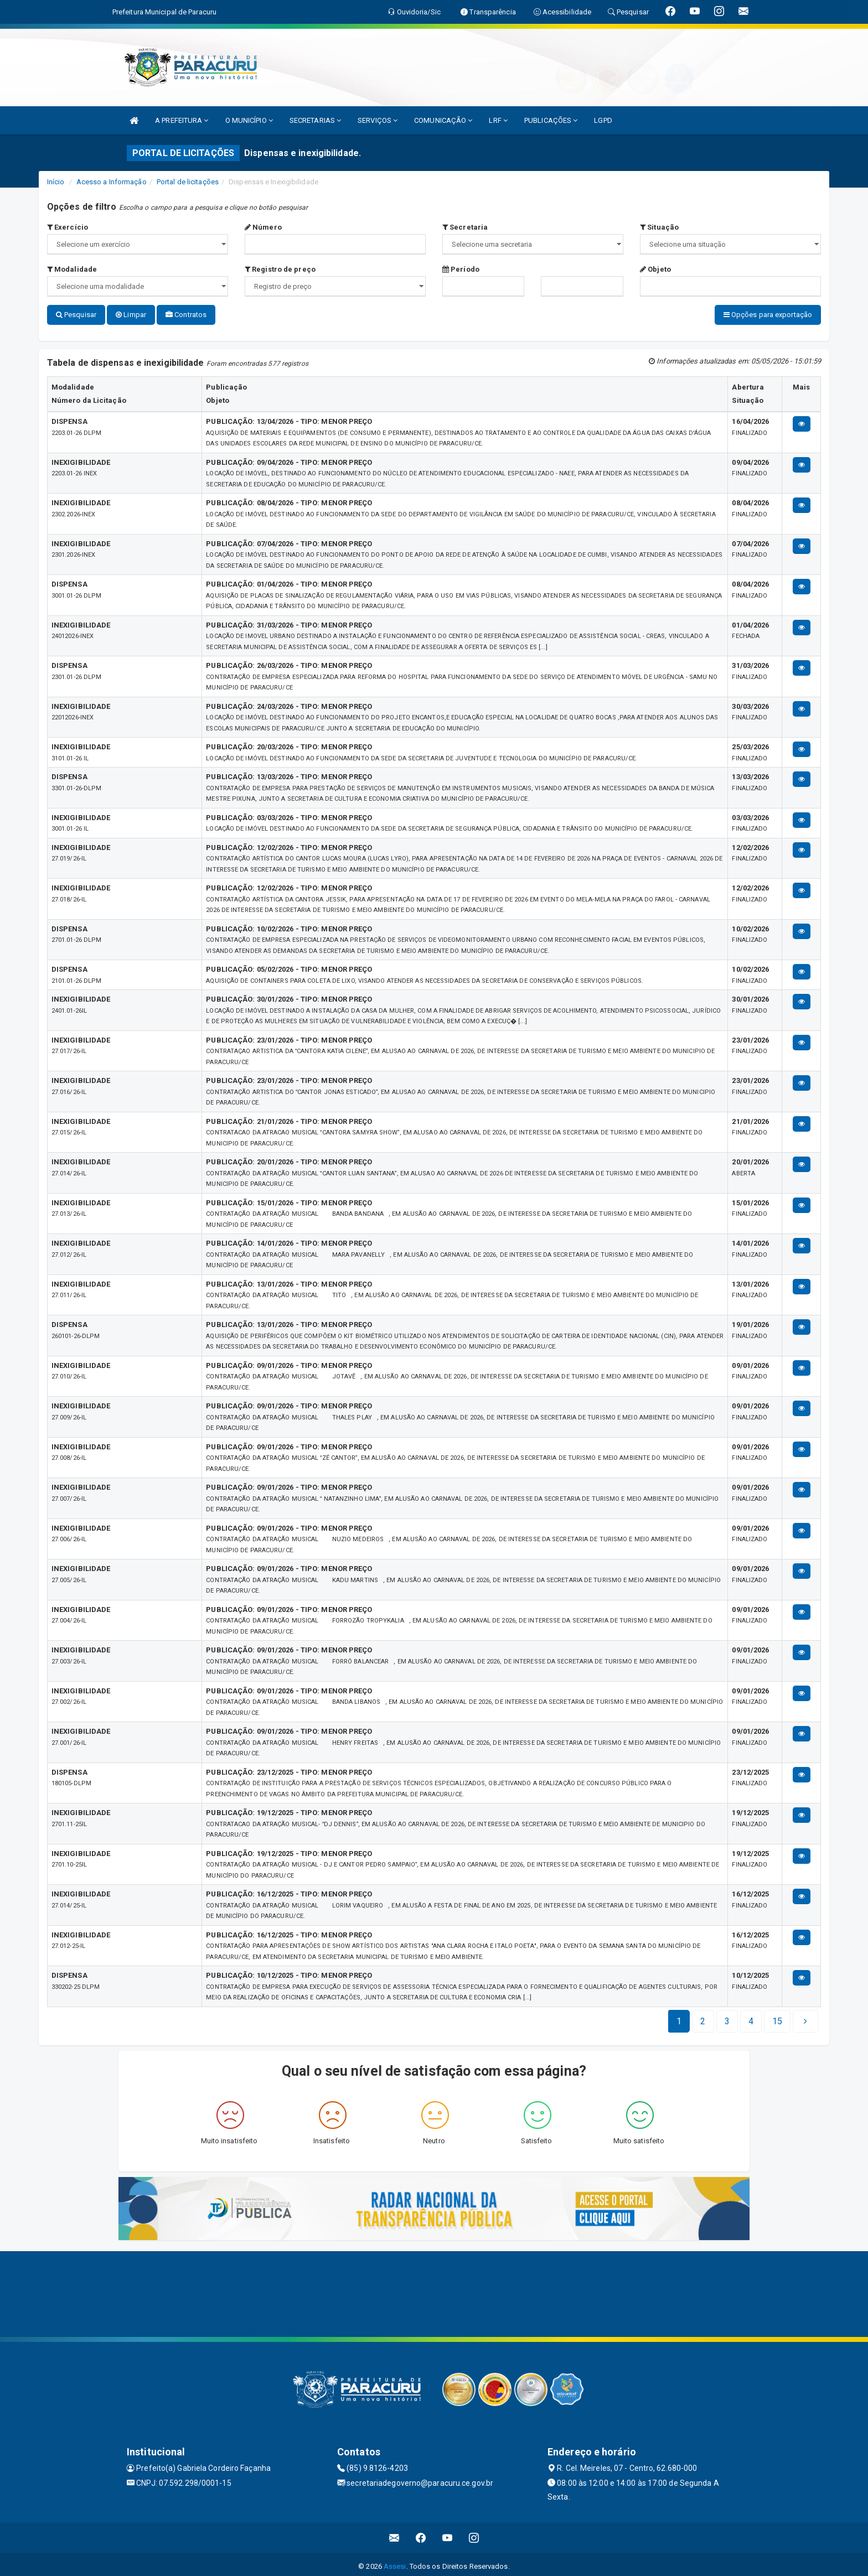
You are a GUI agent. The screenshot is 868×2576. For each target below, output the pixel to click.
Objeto (655, 269)
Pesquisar (76, 314)
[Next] (777, 2016)
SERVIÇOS (377, 120)
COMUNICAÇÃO (443, 120)
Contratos (186, 314)
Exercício (67, 227)
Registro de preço (280, 269)
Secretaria (465, 227)
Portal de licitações (188, 182)
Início (56, 182)
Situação (659, 227)
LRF (498, 120)
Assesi (395, 2562)
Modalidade (72, 269)
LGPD (603, 120)
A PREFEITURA (181, 120)
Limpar (131, 314)
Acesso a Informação (111, 182)
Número (263, 227)
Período (460, 269)
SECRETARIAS (315, 120)
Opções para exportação (768, 314)
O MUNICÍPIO (249, 120)
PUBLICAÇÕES (550, 120)
